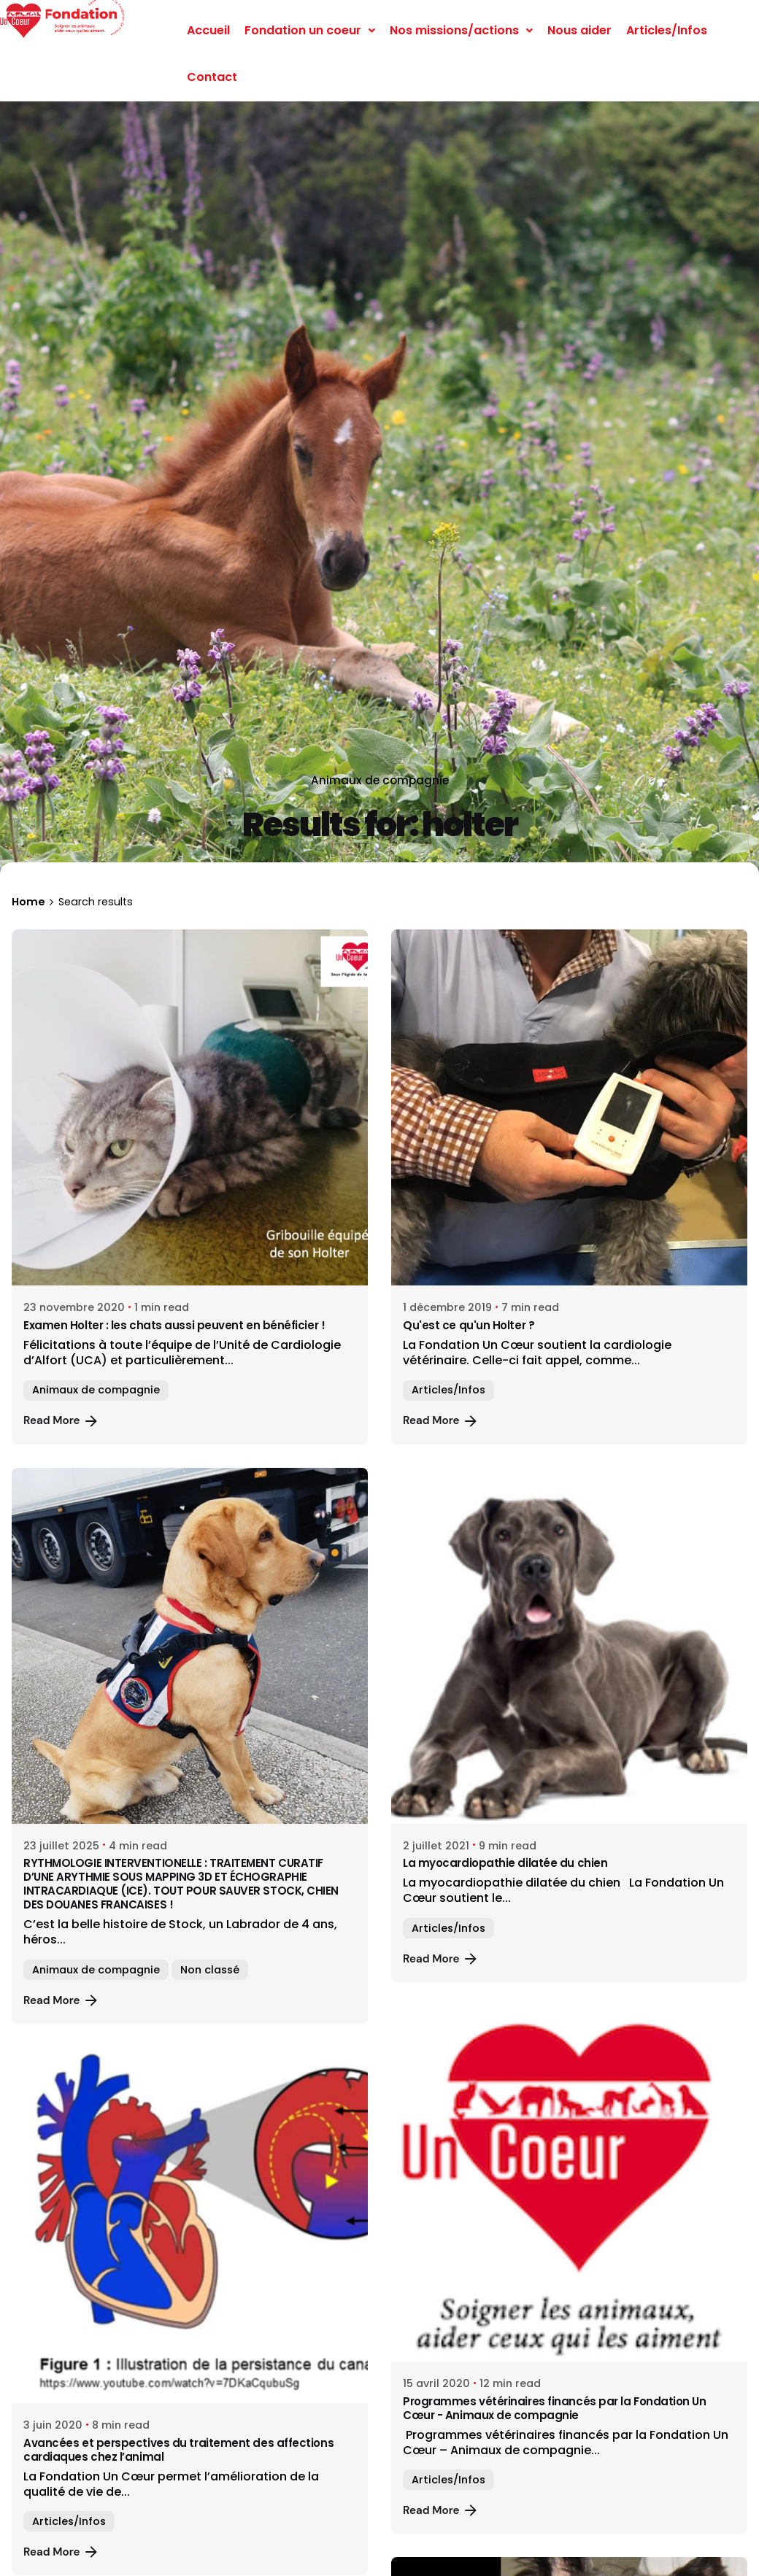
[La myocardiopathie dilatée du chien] (569, 1646)
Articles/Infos (666, 30)
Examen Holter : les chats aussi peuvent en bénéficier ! (174, 1325)
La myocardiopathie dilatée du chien (505, 1863)
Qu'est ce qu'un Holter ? (468, 1325)
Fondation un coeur (309, 30)
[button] (309, 30)
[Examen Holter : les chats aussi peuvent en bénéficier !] (190, 1107)
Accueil (208, 30)
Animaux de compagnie (380, 780)
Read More (61, 1421)
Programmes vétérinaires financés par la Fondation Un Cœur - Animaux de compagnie (554, 2408)
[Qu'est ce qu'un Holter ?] (569, 1107)
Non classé (209, 1969)
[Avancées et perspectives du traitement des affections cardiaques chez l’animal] (190, 2225)
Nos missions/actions (461, 30)
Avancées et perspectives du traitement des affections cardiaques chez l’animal (178, 2449)
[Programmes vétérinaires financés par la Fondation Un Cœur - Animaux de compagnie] (569, 2184)
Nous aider (579, 30)
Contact (212, 77)
